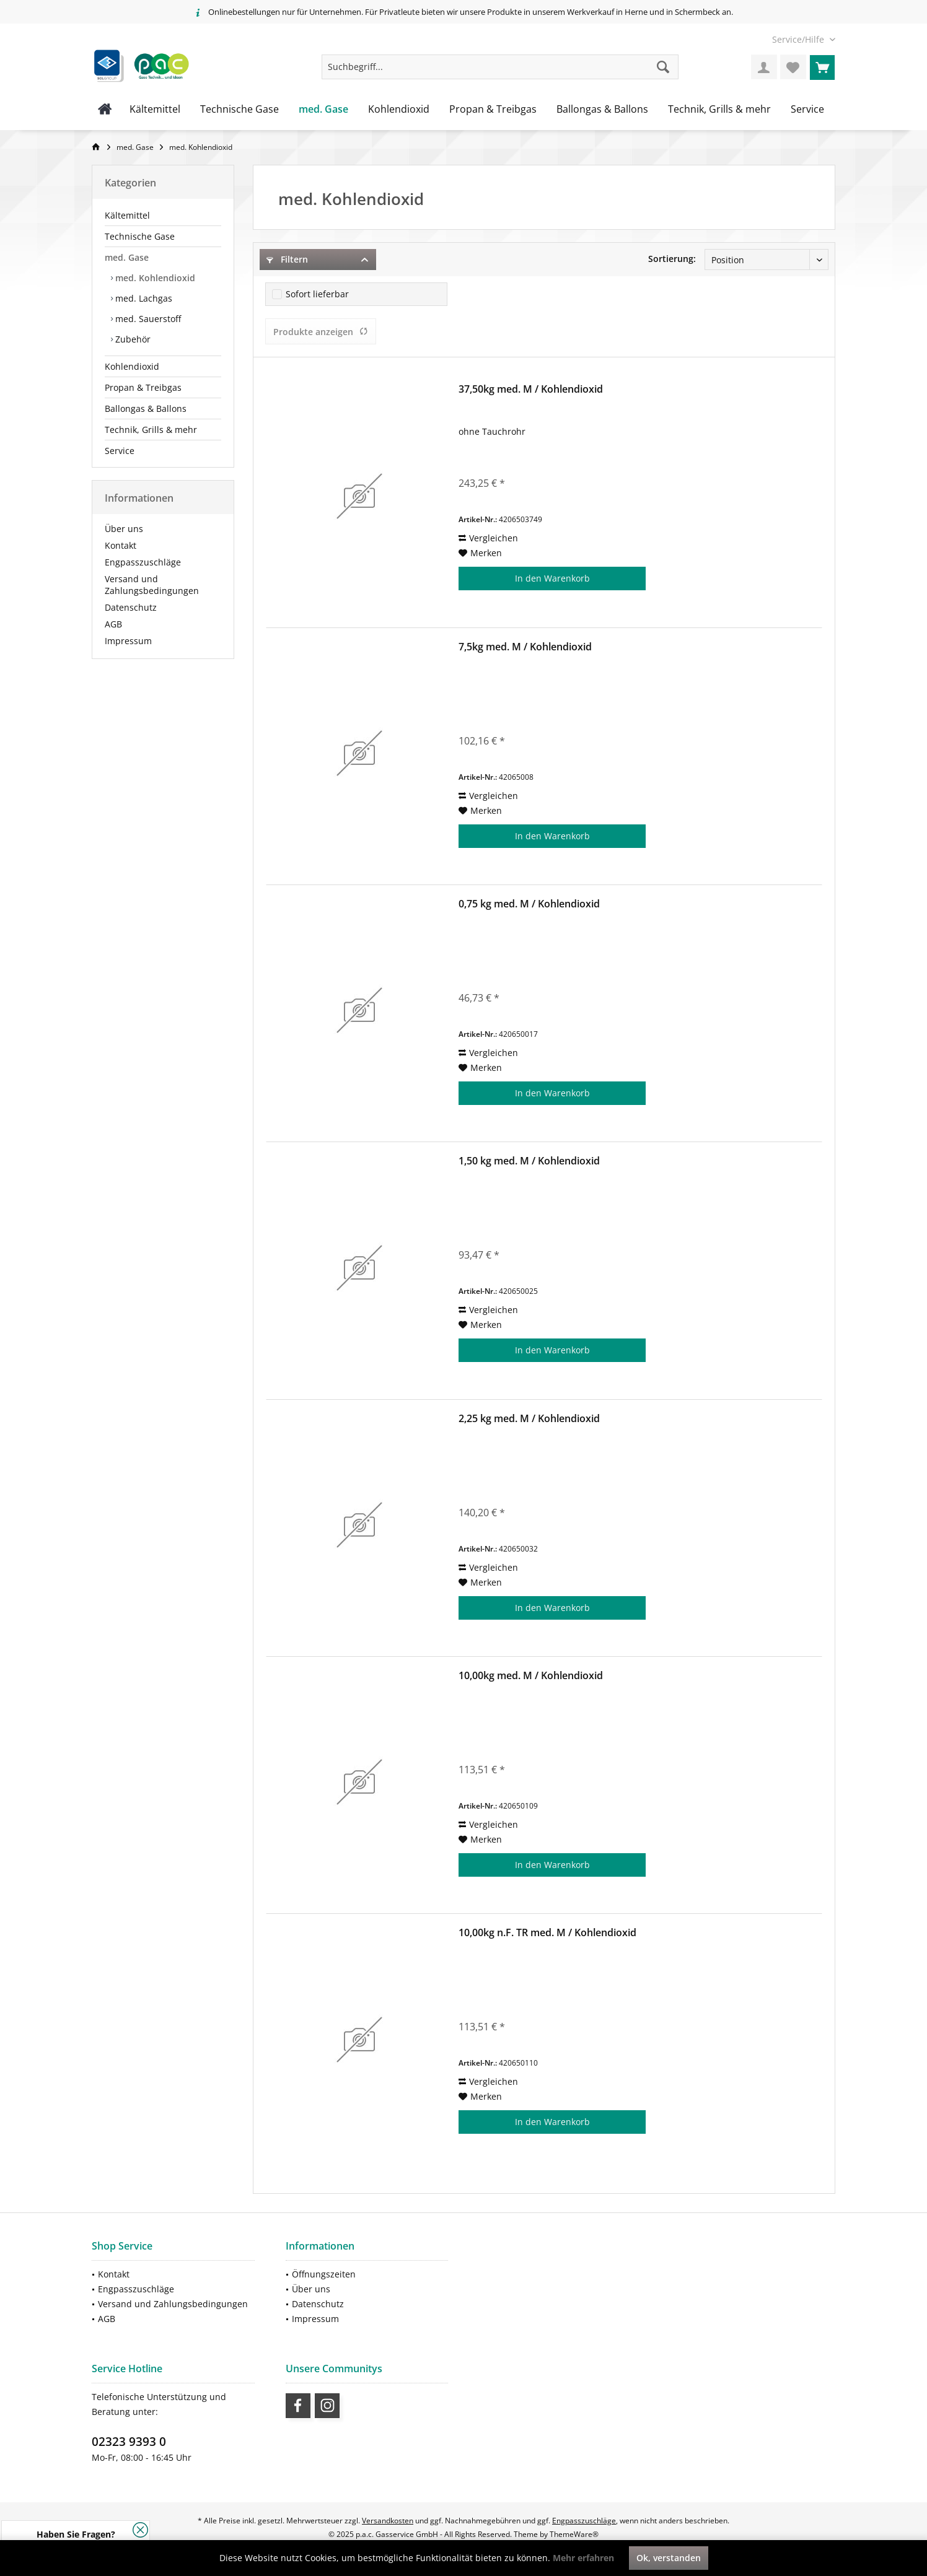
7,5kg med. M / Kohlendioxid (525, 646)
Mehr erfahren (583, 2558)
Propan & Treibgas (143, 387)
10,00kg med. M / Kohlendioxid (531, 1675)
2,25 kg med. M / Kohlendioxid (529, 1418)
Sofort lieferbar (317, 294)
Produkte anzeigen (320, 332)
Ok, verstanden (668, 2558)
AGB (113, 624)
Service (119, 450)
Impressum (128, 641)
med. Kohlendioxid (154, 278)
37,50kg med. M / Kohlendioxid (531, 389)
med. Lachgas (142, 298)
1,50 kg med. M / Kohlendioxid (529, 1161)
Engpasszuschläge (143, 562)
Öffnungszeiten (324, 2274)
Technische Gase (140, 236)
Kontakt (120, 545)
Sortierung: (672, 258)
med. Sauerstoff (147, 319)
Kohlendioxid (132, 366)
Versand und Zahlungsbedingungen (152, 584)
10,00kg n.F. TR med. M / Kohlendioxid (547, 1932)
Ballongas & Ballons (146, 408)
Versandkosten (387, 2520)
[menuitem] (799, 39)
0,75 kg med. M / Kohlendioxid (529, 903)
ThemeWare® (574, 2534)
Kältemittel (127, 215)
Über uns (124, 529)
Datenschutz (131, 607)
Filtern (287, 259)
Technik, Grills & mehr (151, 429)
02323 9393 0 (129, 2442)
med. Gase (127, 257)
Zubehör (132, 339)
